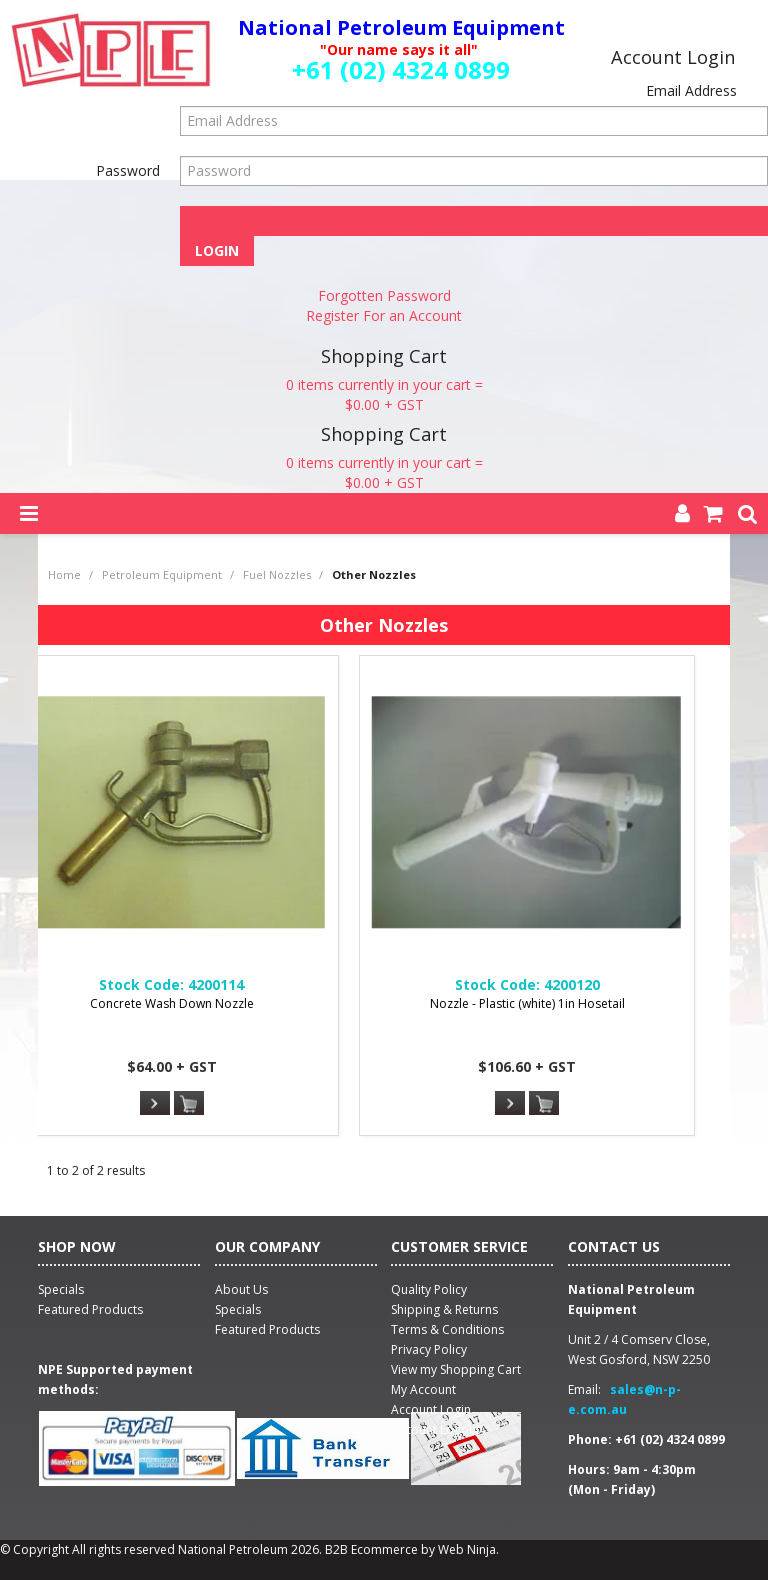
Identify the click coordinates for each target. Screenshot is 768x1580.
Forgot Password (474, 219)
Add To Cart (189, 1104)
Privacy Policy (429, 1349)
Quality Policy (429, 1289)
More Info (155, 1103)
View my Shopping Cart (456, 1369)
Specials (238, 1309)
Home (64, 574)
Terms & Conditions (447, 1329)
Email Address (691, 90)
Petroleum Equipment (162, 574)
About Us (241, 1289)
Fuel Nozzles (277, 574)
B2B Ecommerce (371, 1549)
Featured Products (267, 1329)
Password (128, 170)
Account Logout (435, 1429)
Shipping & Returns (444, 1309)
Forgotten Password (384, 295)
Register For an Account (384, 315)
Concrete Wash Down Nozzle (172, 1003)
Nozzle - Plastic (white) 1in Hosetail (527, 1003)
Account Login (431, 1409)
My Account (423, 1389)
